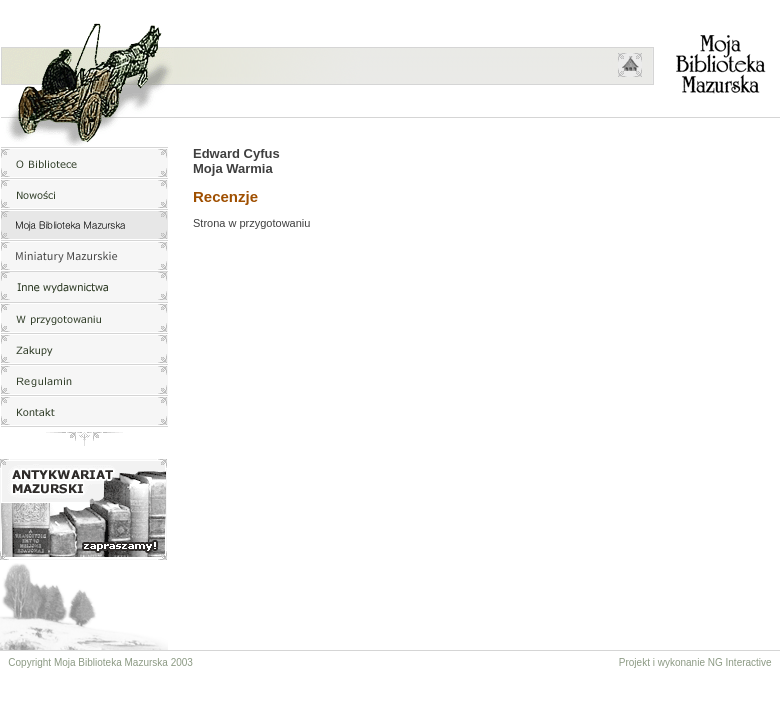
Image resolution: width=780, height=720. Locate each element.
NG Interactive (740, 662)
